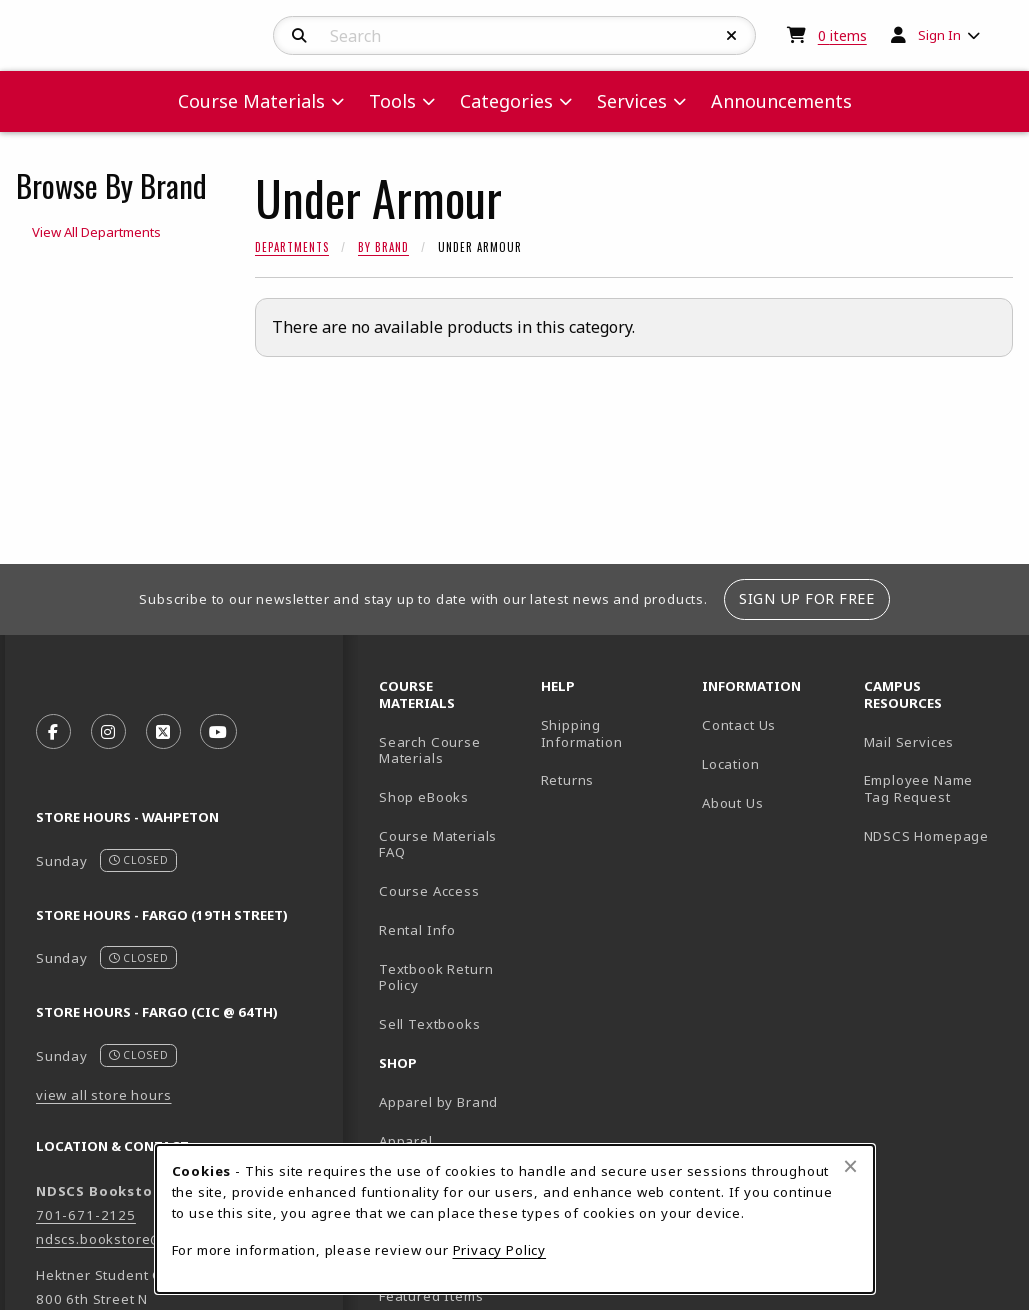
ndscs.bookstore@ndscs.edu (135, 1239)
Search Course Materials (430, 750)
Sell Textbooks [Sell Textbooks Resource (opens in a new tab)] (430, 1024)
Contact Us (739, 725)
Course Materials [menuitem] (251, 101)
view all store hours (104, 1095)
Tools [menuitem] (392, 101)
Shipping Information (582, 733)
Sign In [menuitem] (939, 35)
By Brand (383, 247)
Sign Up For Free (806, 598)
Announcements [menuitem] (781, 101)
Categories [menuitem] (506, 101)
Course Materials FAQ (438, 844)
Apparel (406, 1141)
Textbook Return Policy (436, 977)
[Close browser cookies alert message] (850, 1166)
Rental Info (417, 930)
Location (731, 764)
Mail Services (909, 742)
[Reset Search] (732, 36)
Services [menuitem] (632, 101)
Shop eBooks (424, 797)
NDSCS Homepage (927, 836)
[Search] (299, 36)
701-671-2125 (86, 1215)
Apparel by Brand (438, 1102)
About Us (733, 803)
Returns (568, 780)
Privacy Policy (500, 1250)
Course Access (429, 891)
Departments (292, 247)
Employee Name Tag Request (919, 788)
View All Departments (96, 232)
